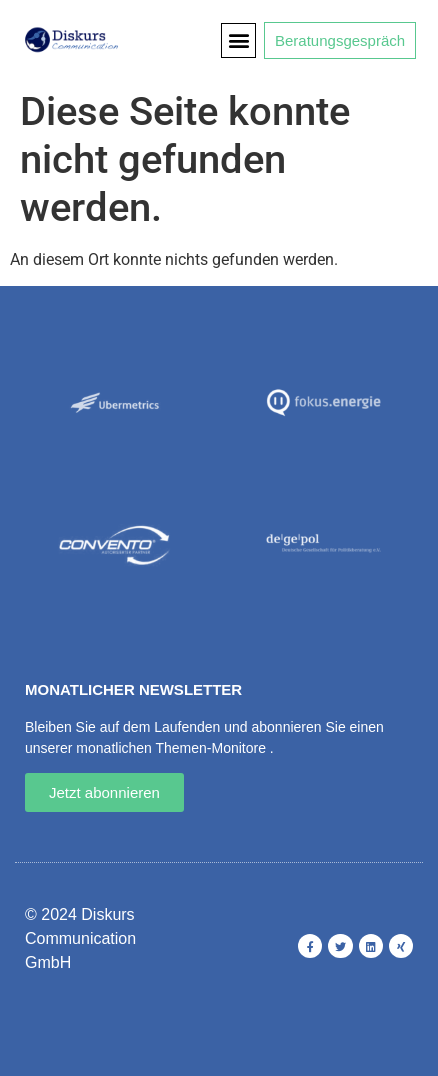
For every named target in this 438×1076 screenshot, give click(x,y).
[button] (238, 40)
